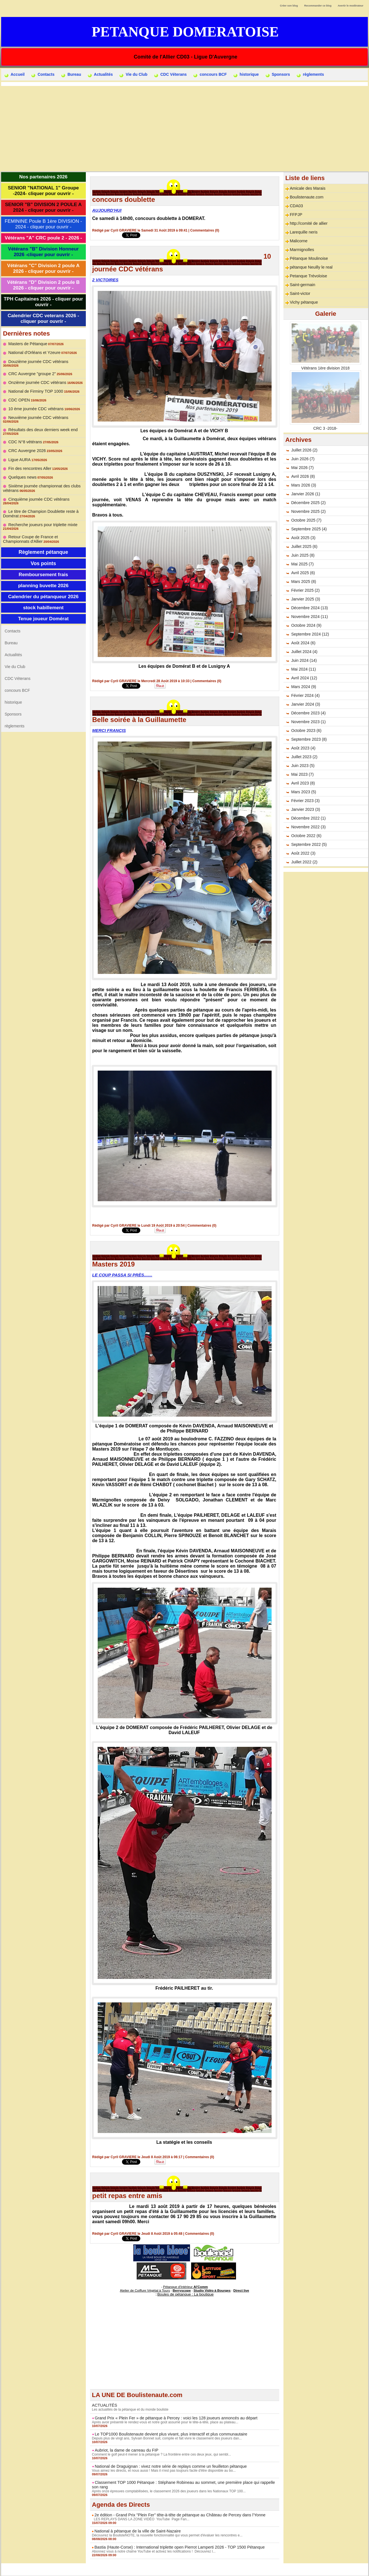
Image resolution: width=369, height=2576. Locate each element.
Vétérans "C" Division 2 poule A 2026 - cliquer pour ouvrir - (43, 268)
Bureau (71, 74)
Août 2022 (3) (303, 853)
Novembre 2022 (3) (308, 827)
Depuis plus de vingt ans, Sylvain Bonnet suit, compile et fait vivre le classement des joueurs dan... (166, 2438)
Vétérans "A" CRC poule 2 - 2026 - (43, 238)
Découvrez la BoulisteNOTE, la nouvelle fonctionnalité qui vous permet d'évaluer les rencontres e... (166, 2535)
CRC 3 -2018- (325, 428)
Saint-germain (302, 284)
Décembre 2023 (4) (308, 713)
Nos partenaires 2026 (43, 177)
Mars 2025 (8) (303, 581)
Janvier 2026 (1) (305, 494)
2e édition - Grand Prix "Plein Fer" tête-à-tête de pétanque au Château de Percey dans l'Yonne (177, 2514)
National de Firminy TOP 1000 (35, 388)
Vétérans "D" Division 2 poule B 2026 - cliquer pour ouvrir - (43, 285)
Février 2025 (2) (305, 590)
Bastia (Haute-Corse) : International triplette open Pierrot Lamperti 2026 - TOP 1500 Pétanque (176, 2546)
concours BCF (210, 74)
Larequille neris (303, 232)
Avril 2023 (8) (303, 783)
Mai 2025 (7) (302, 564)
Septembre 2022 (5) (308, 844)
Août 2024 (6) (303, 643)
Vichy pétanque (303, 302)
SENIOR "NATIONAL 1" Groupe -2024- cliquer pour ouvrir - (43, 190)
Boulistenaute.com (306, 197)
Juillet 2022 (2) (304, 862)
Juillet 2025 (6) (304, 546)
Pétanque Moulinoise (308, 258)
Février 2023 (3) (305, 800)
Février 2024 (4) (305, 695)
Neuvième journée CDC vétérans (37, 414)
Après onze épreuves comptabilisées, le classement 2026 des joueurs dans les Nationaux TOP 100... (168, 2491)
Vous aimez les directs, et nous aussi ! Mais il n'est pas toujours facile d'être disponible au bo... (163, 2470)
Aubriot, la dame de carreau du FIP (125, 2449)
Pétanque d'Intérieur (185, 2286)
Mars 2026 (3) (303, 485)
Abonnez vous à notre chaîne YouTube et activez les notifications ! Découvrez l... (153, 2551)
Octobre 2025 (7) (306, 520)
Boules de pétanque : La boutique (185, 2294)
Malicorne (298, 241)
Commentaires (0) (204, 230)
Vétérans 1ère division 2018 (325, 368)
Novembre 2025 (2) (308, 511)
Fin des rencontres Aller (29, 461)
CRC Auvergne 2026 (26, 444)
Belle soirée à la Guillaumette (139, 719)
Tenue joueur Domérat (43, 612)
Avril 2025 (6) (303, 572)
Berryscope (182, 2290)
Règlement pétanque (43, 545)
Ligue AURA (19, 453)
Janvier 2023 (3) (305, 809)
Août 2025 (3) (303, 537)
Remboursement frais (43, 567)
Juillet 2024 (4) (304, 651)
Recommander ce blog (318, 5)
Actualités (100, 74)
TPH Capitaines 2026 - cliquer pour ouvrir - (43, 301)
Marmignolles (301, 249)
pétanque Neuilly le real (310, 267)
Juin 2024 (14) (303, 660)
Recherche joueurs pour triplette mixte (41, 518)
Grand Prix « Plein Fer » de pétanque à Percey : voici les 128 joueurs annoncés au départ (173, 2417)
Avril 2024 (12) (304, 678)
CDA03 (296, 206)
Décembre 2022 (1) (308, 818)
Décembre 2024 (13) (309, 608)
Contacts (42, 74)
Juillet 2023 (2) (304, 757)
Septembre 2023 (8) (308, 739)
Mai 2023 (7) (302, 774)
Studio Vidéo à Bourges (210, 2290)
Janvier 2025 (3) (305, 599)
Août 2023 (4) (303, 748)
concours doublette (123, 199)
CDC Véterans (170, 74)
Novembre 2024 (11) (309, 616)
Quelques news (22, 470)
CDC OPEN (18, 396)
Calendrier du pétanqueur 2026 (43, 590)
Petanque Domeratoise (185, 32)
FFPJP (296, 214)
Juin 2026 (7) (302, 459)
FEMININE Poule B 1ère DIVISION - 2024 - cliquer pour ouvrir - (43, 224)
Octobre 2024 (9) (306, 625)
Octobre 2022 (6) (306, 835)
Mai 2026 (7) (302, 467)
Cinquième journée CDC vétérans (37, 492)
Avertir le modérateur (350, 5)
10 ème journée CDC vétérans (35, 405)
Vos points (43, 556)
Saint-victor (299, 293)
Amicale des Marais (307, 188)
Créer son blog (289, 5)
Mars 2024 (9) (303, 686)
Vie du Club (133, 74)
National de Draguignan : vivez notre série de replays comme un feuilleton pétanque (168, 2465)
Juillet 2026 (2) (304, 450)
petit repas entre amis (127, 2195)
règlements (310, 74)
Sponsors (278, 74)
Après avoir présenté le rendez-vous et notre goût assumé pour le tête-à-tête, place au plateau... (164, 2422)
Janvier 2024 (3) (305, 704)
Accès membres (184, 2569)
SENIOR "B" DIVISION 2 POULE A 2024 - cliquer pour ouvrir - (43, 207)
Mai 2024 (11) (303, 669)
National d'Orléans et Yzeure (33, 352)
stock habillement (43, 601)
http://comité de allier (308, 223)
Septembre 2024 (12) (309, 634)
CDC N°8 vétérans (24, 435)
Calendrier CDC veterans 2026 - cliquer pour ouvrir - (43, 318)
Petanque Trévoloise (308, 276)
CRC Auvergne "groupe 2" (31, 370)
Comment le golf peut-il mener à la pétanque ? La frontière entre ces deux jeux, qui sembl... (160, 2454)
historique (246, 74)
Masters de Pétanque (27, 344)
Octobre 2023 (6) (306, 730)
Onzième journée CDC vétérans (36, 379)
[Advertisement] (184, 128)
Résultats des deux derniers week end (41, 423)
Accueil (15, 74)
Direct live (238, 2290)
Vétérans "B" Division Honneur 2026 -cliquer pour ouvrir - (43, 251)
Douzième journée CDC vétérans (37, 361)
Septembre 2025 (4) (308, 529)
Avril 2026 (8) (303, 476)
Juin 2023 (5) (302, 765)
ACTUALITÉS (104, 2404)
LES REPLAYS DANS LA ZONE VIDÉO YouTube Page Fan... (140, 2519)
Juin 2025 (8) (302, 555)
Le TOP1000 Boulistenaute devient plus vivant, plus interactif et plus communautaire (168, 2433)
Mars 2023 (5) (303, 792)
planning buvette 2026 (43, 579)
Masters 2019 (113, 1264)
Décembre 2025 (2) (308, 502)
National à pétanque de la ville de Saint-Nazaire (136, 2530)
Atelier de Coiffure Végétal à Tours (147, 2290)
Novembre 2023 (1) (308, 721)
